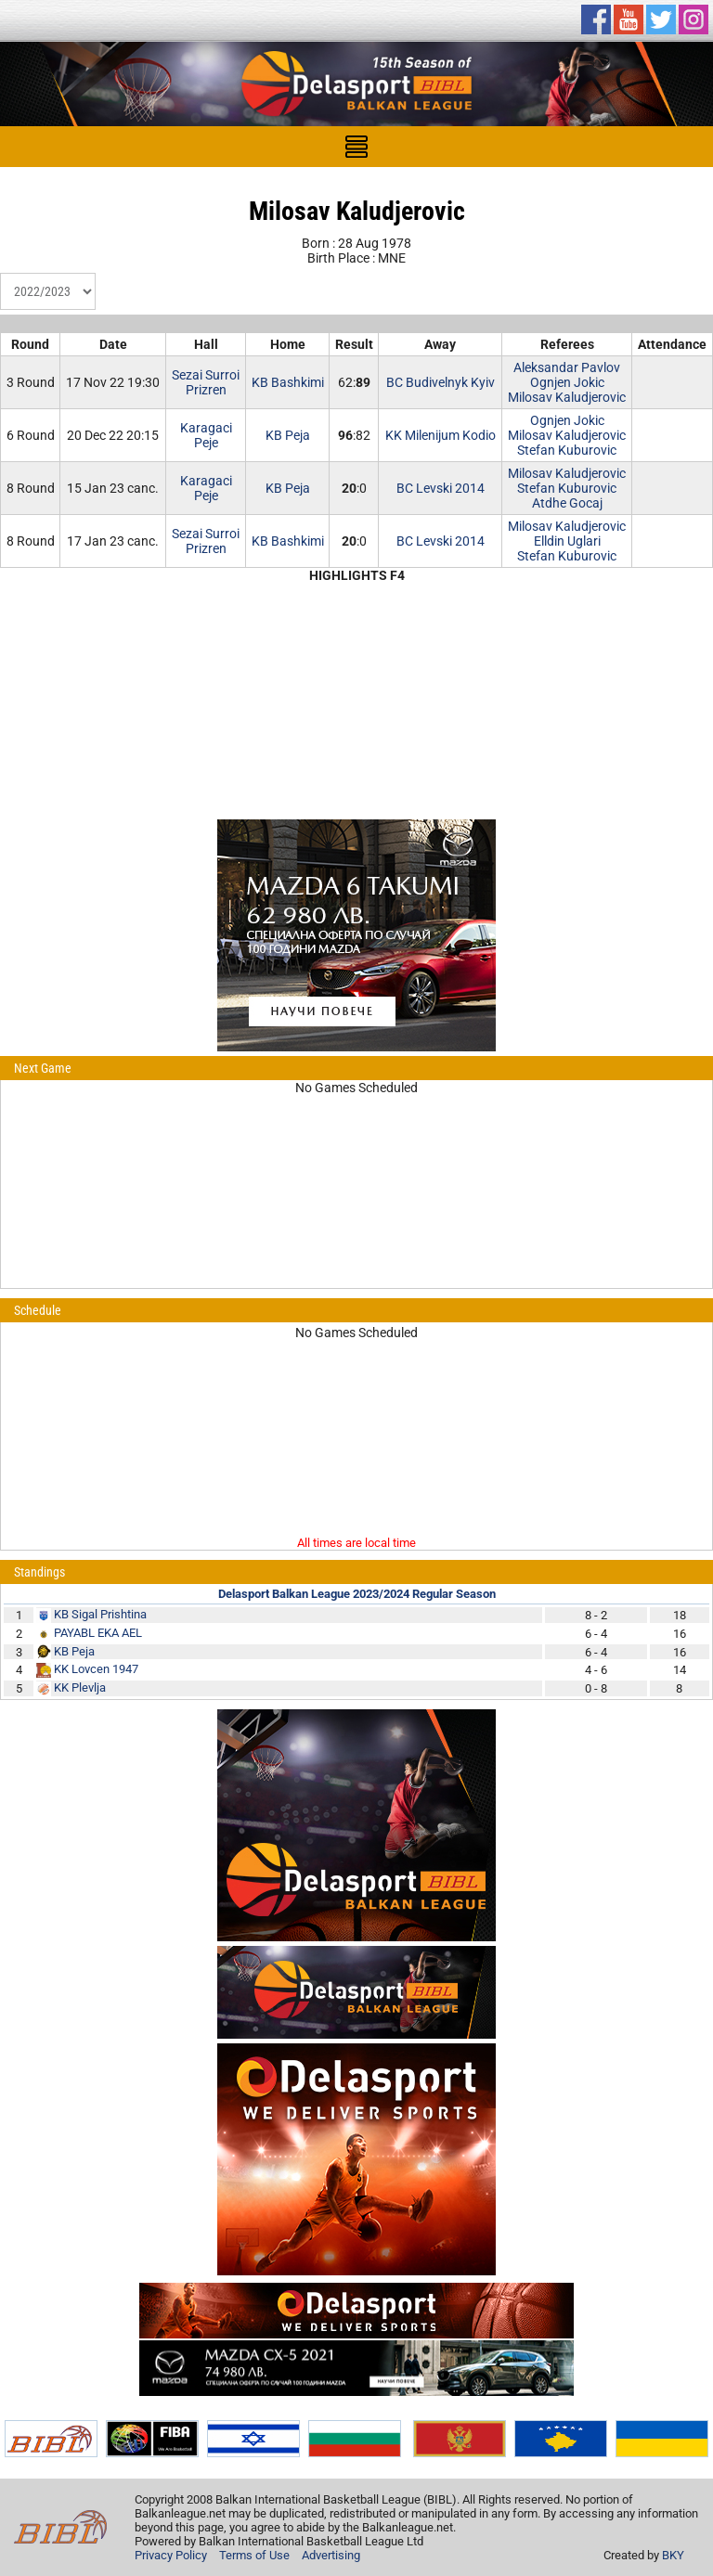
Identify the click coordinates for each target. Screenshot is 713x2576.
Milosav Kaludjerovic (567, 397)
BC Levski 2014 (440, 488)
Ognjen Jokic (567, 382)
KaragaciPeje (206, 435)
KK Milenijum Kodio (440, 435)
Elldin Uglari (567, 541)
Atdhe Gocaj (567, 503)
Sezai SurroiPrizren (206, 382)
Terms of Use (254, 2555)
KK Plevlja (80, 1687)
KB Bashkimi (288, 382)
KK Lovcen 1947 (96, 1669)
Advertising (331, 2555)
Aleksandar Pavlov (566, 367)
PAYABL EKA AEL (98, 1633)
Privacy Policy (171, 2555)
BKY (673, 2555)
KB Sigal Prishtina (100, 1614)
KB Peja (288, 435)
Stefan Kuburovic (566, 450)
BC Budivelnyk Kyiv (440, 382)
